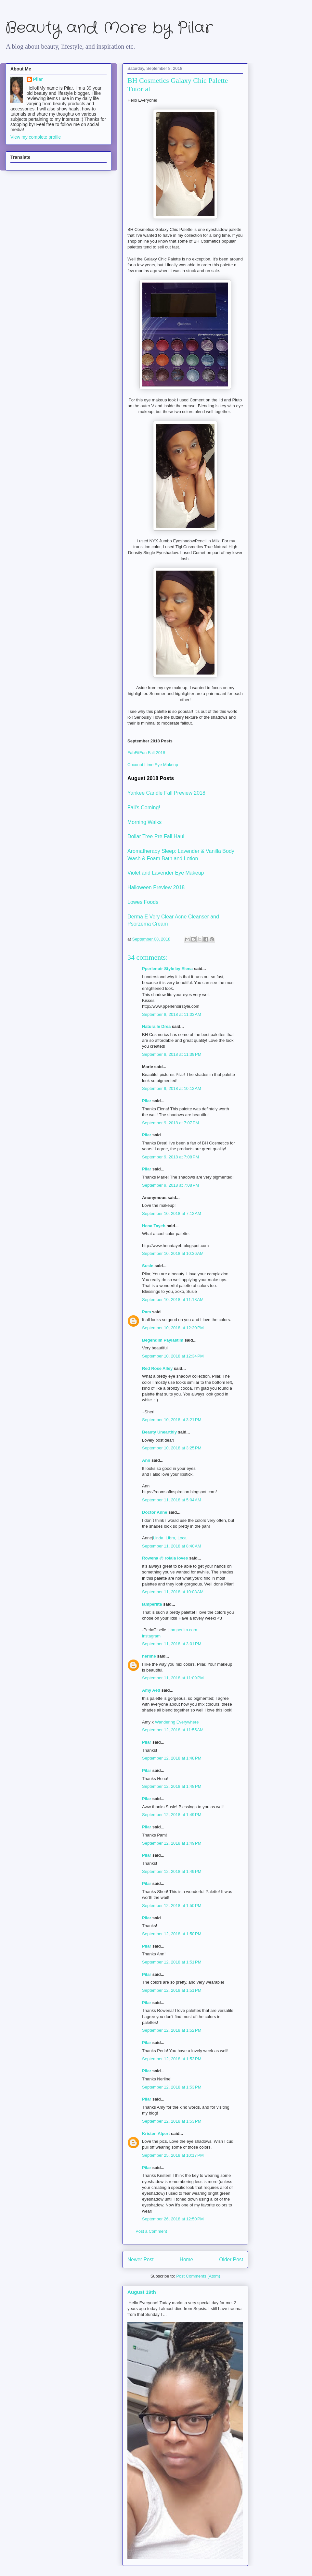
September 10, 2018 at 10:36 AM (172, 1253)
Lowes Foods (142, 902)
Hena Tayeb (153, 1225)
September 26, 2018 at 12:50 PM (173, 2218)
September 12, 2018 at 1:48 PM (171, 1758)
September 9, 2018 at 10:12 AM (171, 1088)
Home (186, 2259)
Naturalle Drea (156, 1026)
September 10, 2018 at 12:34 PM (173, 1356)
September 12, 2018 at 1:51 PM (171, 1962)
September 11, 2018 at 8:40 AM (171, 1546)
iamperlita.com (183, 1629)
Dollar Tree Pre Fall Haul (155, 836)
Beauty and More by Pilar (109, 28)
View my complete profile (35, 137)
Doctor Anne (154, 1512)
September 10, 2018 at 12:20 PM (173, 1327)
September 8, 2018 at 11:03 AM (171, 1014)
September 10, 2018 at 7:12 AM (171, 1213)
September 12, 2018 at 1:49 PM (171, 1814)
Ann (146, 1460)
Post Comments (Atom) (198, 2276)
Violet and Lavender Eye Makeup (165, 873)
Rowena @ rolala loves (165, 1558)
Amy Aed (151, 1690)
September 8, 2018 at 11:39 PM (171, 1054)
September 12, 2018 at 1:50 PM (171, 1905)
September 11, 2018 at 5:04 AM (171, 1499)
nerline (149, 1656)
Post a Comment (151, 2231)
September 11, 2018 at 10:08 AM (172, 1591)
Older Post (231, 2259)
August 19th (141, 2292)
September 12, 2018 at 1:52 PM (171, 2030)
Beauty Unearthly (159, 1432)
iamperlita (152, 1604)
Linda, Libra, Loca (170, 1537)
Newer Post (140, 2259)
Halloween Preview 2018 (156, 887)
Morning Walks (144, 822)
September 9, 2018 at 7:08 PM (170, 1157)
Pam (146, 1311)
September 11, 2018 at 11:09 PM (173, 1677)
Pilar (146, 1100)
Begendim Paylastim (162, 1340)
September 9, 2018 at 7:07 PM (170, 1122)
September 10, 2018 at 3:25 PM (171, 1448)
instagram (151, 1636)
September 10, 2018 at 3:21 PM (171, 1419)
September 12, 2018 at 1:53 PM (171, 2058)
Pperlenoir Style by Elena (167, 968)
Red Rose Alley (157, 1368)
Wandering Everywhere (177, 1722)
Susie (147, 1265)
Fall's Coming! (143, 807)
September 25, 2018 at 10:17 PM (173, 2155)
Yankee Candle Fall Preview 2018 (166, 793)
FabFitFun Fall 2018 (146, 752)
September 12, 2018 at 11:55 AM (172, 1729)
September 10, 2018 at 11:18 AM (172, 1299)
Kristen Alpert (156, 2133)
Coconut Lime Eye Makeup (152, 764)
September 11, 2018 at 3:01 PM (171, 1643)
